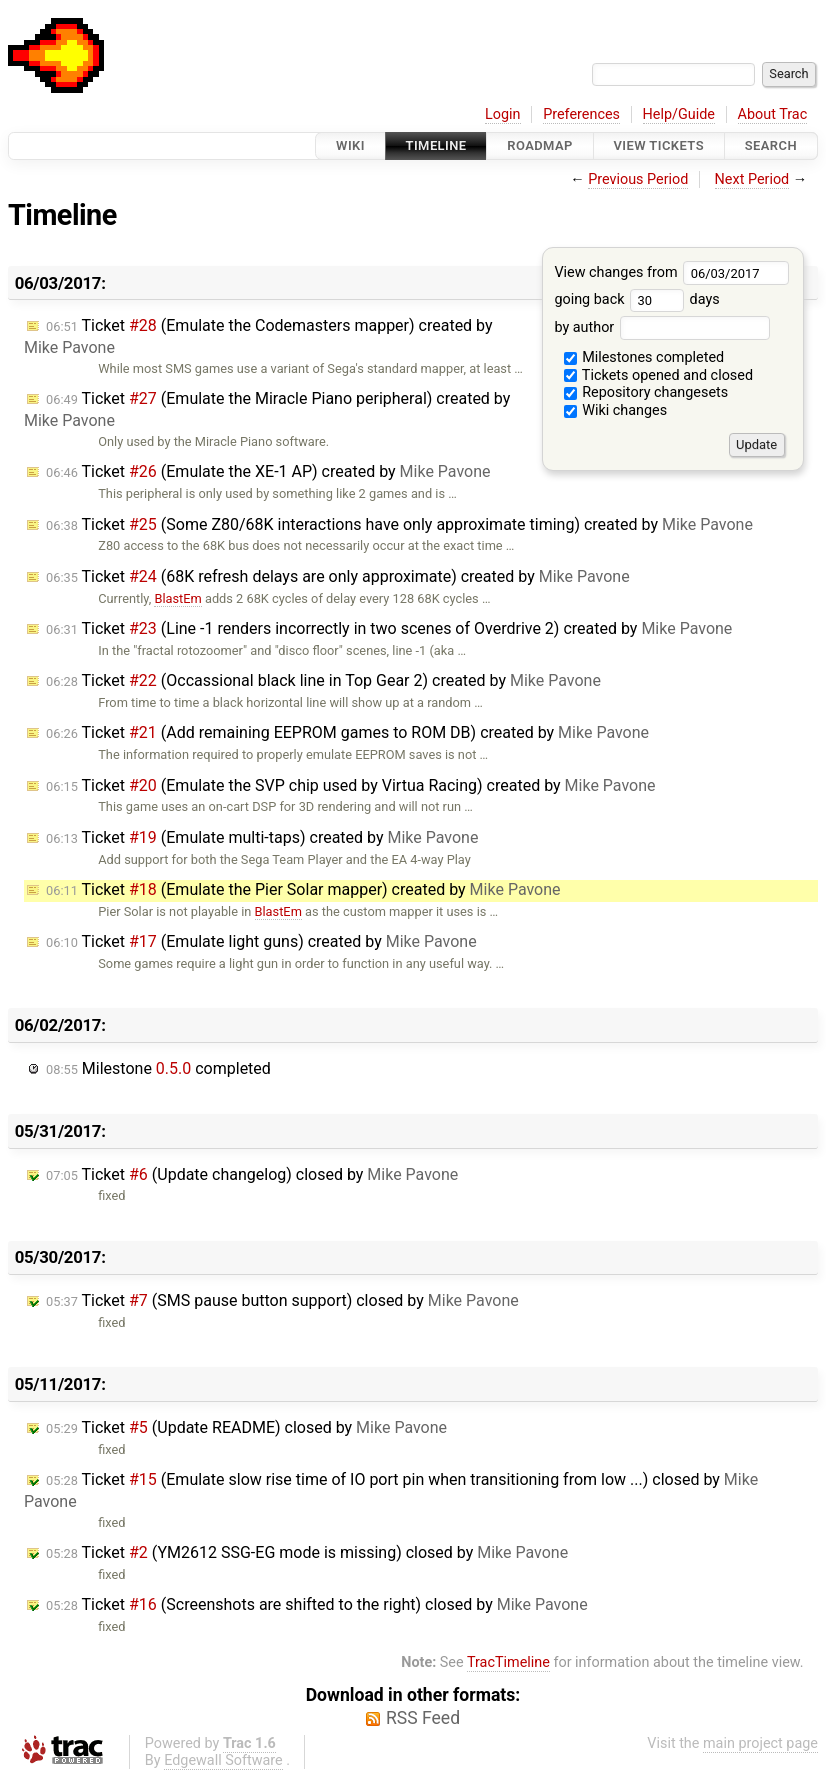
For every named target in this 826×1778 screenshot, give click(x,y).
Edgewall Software (223, 1760)
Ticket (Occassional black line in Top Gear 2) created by (323, 680)
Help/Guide (679, 114)
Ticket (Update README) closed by (246, 1427)
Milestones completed (644, 357)
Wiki (350, 145)
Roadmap (540, 145)
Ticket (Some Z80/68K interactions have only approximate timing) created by (399, 524)
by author (661, 327)
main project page (760, 1743)
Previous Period (638, 179)
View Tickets (659, 145)
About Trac (773, 114)
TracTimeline (508, 1662)
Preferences (581, 114)
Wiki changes (616, 410)
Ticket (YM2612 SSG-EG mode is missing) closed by (307, 1552)
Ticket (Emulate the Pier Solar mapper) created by (303, 889)
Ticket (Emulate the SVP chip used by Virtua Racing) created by (351, 785)
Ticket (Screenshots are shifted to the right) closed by (317, 1604)
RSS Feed (423, 1718)
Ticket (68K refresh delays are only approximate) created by (338, 576)
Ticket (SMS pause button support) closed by (282, 1300)
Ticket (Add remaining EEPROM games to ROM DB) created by (347, 732)
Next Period (752, 179)
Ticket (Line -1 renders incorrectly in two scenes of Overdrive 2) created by (389, 628)
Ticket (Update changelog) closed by (252, 1174)
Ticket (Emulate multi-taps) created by (262, 837)
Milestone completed (158, 1068)
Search (771, 145)
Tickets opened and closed (658, 375)
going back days (636, 299)
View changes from (671, 272)
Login (503, 114)
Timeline (436, 145)
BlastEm (177, 598)
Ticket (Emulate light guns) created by (261, 941)
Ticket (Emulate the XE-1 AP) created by (268, 471)
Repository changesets (646, 392)
